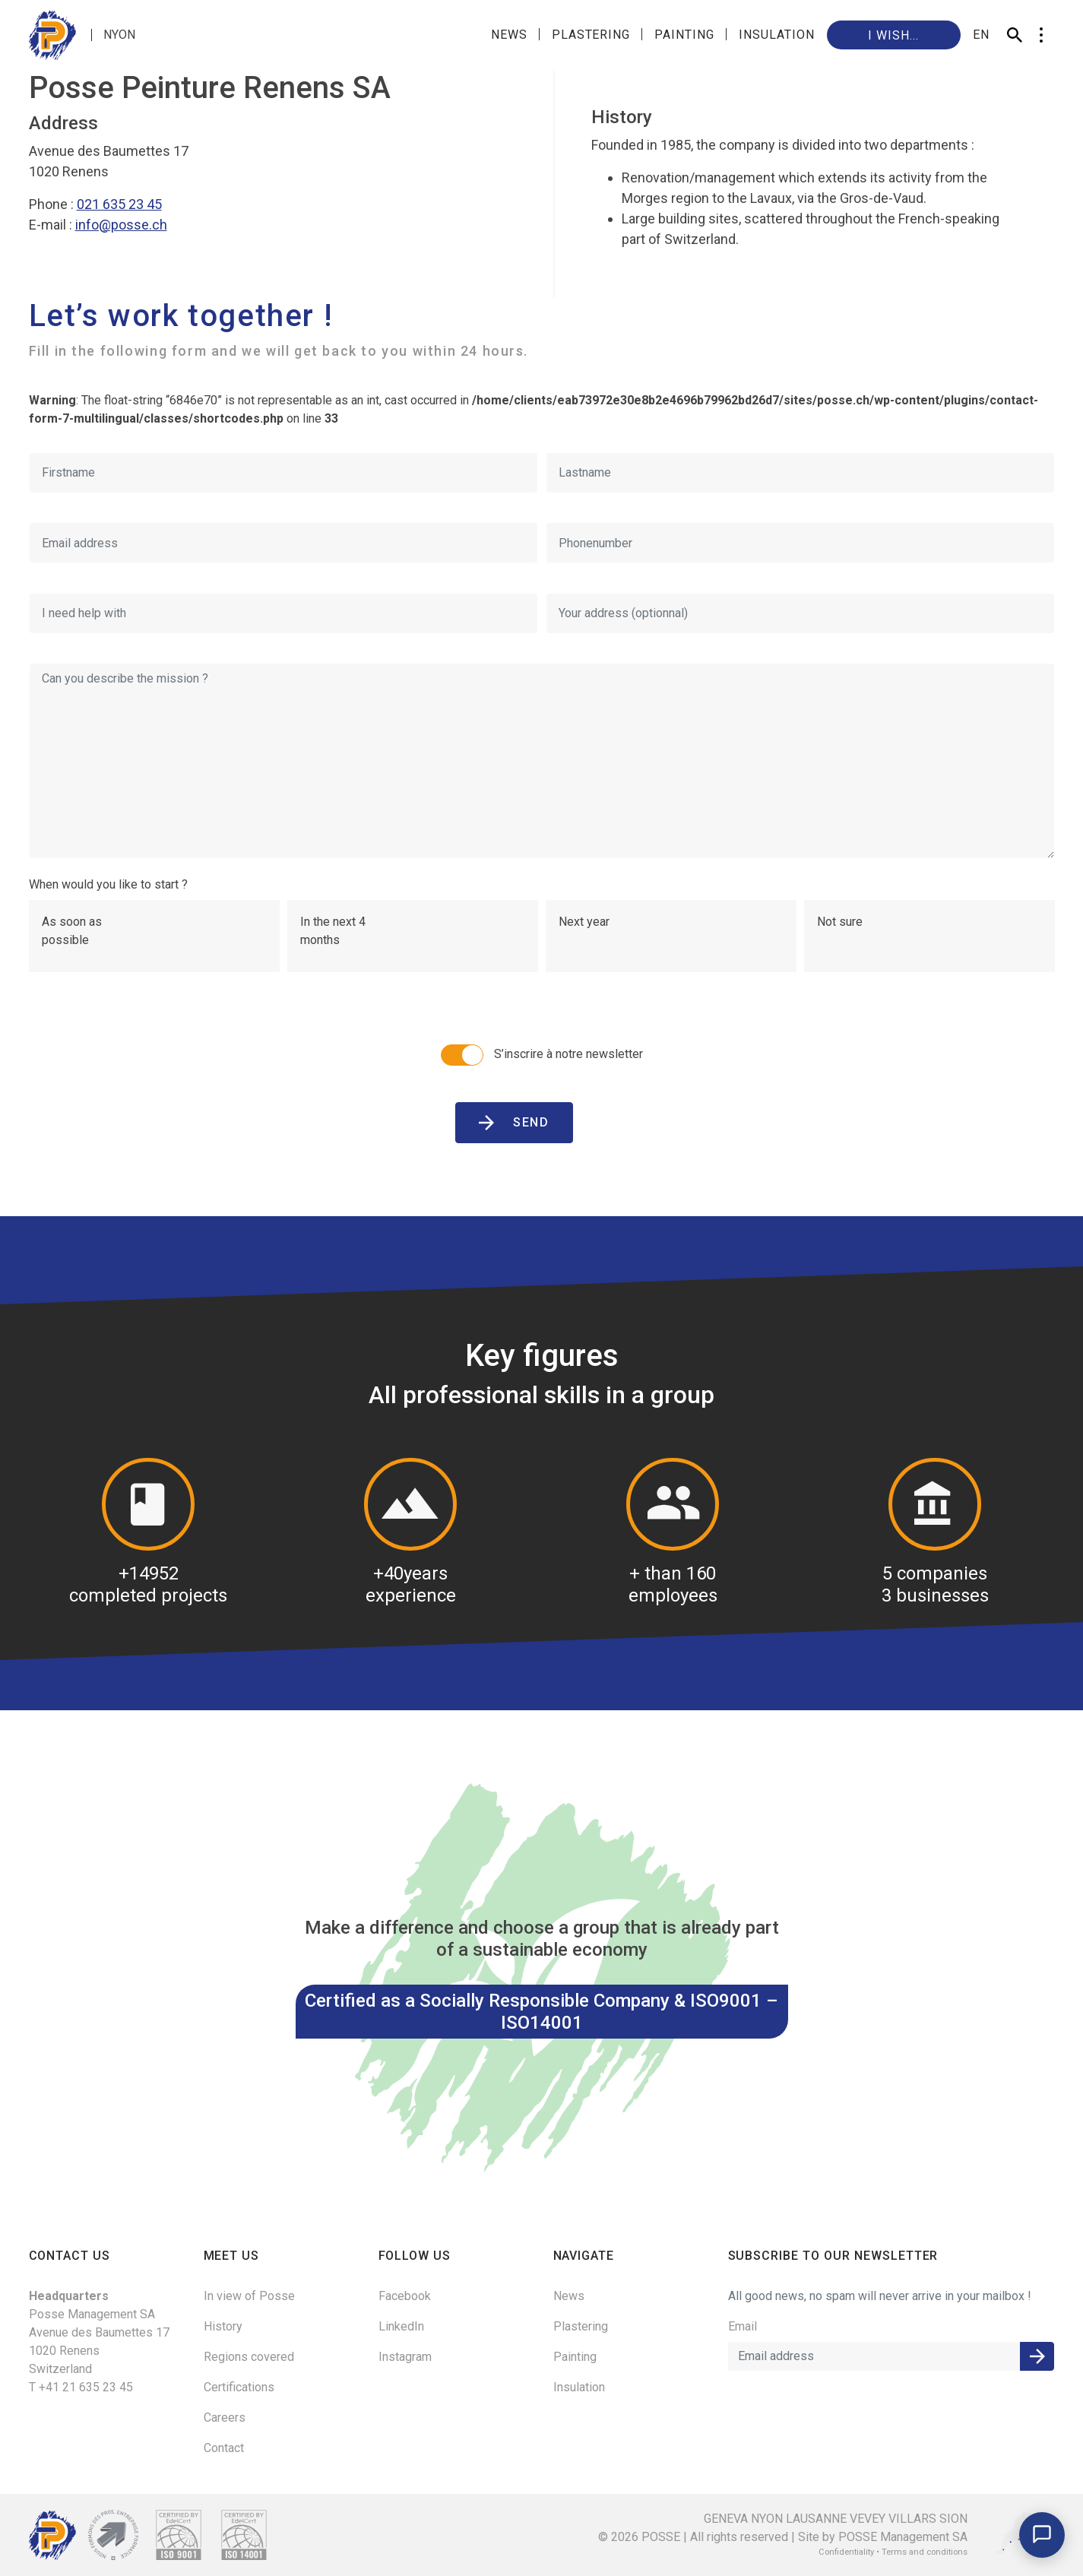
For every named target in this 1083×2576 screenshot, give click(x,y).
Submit (1037, 2356)
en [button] (981, 34)
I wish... (893, 35)
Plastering (591, 34)
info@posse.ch (121, 225)
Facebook (404, 2296)
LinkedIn (401, 2326)
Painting (684, 34)
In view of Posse (249, 2296)
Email (742, 2326)
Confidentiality (846, 2552)
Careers (224, 2417)
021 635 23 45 (119, 204)
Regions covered (249, 2356)
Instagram (405, 2356)
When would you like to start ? (108, 884)
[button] (1041, 35)
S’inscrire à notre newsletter (542, 1055)
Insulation (777, 34)
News (509, 34)
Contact (224, 2448)
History (223, 2326)
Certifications (239, 2387)
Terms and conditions (924, 2552)
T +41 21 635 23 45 (81, 2387)
